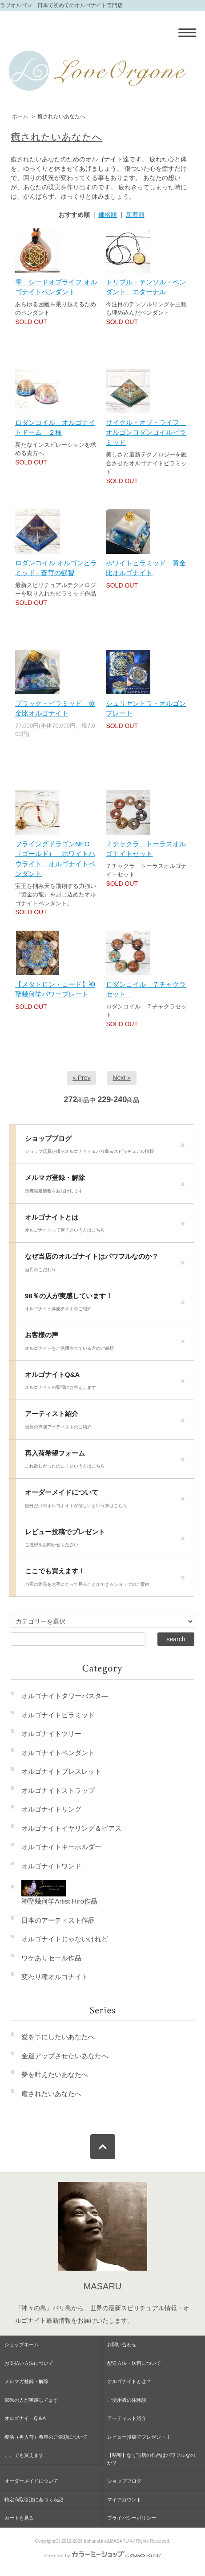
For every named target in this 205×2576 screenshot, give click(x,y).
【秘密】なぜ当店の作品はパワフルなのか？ (151, 2458)
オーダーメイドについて (105, 1500)
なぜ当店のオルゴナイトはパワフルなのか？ (105, 1264)
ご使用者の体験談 (126, 2400)
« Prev (81, 1077)
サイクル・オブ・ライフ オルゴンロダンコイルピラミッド (146, 432)
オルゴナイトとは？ (129, 2381)
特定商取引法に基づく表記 (33, 2499)
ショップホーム (21, 2344)
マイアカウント (124, 2499)
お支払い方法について (28, 2363)
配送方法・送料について (134, 2363)
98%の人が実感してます (31, 2400)
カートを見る (19, 2517)
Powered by (102, 2555)
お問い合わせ (122, 2344)
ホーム (20, 116)
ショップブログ (105, 1147)
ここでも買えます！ (105, 1579)
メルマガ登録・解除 (105, 1186)
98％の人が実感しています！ (105, 1304)
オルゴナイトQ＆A (25, 2418)
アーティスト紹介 (105, 1422)
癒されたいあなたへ (61, 116)
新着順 (135, 214)
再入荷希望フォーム (105, 1461)
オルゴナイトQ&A (105, 1383)
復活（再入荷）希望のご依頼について (46, 2437)
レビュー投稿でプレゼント (105, 1540)
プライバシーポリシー (131, 2517)
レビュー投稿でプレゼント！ (139, 2437)
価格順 (107, 214)
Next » (121, 1077)
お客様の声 (105, 1343)
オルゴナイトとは (105, 1225)
